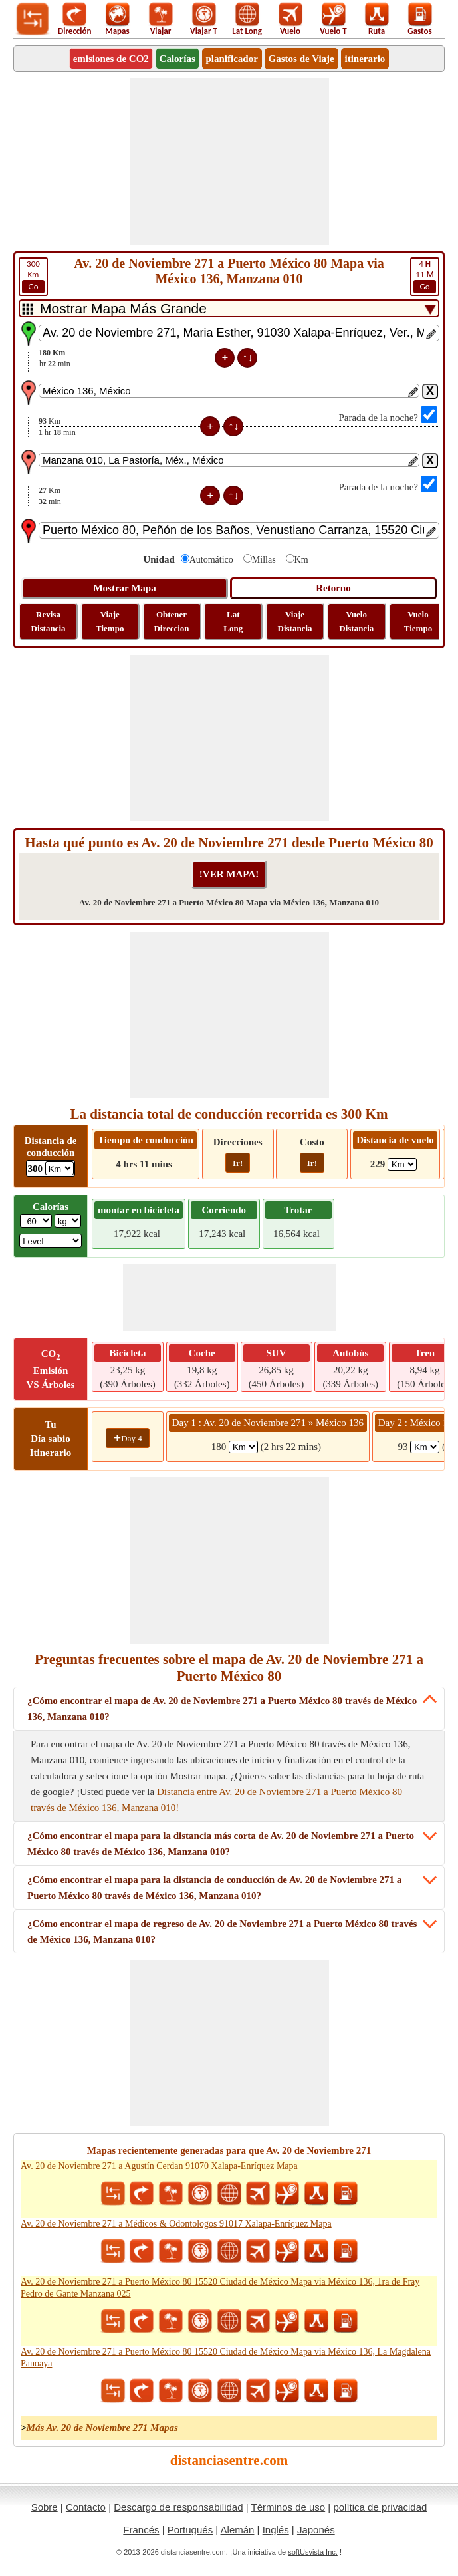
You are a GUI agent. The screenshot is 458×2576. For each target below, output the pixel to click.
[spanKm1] (243, 1447)
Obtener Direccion (171, 621)
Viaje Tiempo (110, 621)
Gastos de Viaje (301, 58)
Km (33, 276)
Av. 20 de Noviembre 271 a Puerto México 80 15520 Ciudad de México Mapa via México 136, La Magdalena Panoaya (226, 2357)
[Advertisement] (229, 161)
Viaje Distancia (295, 621)
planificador (232, 58)
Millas (264, 560)
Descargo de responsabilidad (178, 2507)
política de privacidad (380, 2507)
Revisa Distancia (48, 621)
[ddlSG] (50, 1241)
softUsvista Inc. (313, 2552)
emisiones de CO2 (111, 58)
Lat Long (233, 621)
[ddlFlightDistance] (402, 1164)
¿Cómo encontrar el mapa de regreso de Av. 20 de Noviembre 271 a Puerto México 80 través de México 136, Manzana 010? (222, 1931)
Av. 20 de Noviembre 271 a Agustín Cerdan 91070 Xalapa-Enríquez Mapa (159, 2166)
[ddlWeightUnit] (68, 1221)
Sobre (44, 2507)
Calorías (177, 58)
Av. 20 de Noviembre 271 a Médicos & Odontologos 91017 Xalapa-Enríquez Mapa (176, 2224)
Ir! (238, 1163)
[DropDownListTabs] (229, 308)
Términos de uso (288, 2507)
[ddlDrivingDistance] (59, 1168)
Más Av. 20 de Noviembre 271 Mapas (102, 2427)
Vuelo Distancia (356, 621)
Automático (211, 560)
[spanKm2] (424, 1447)
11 (424, 276)
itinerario (365, 58)
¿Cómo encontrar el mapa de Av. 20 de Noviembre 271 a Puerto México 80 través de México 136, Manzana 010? (222, 1708)
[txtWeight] (36, 1221)
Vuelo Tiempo (418, 621)
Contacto (86, 2507)
